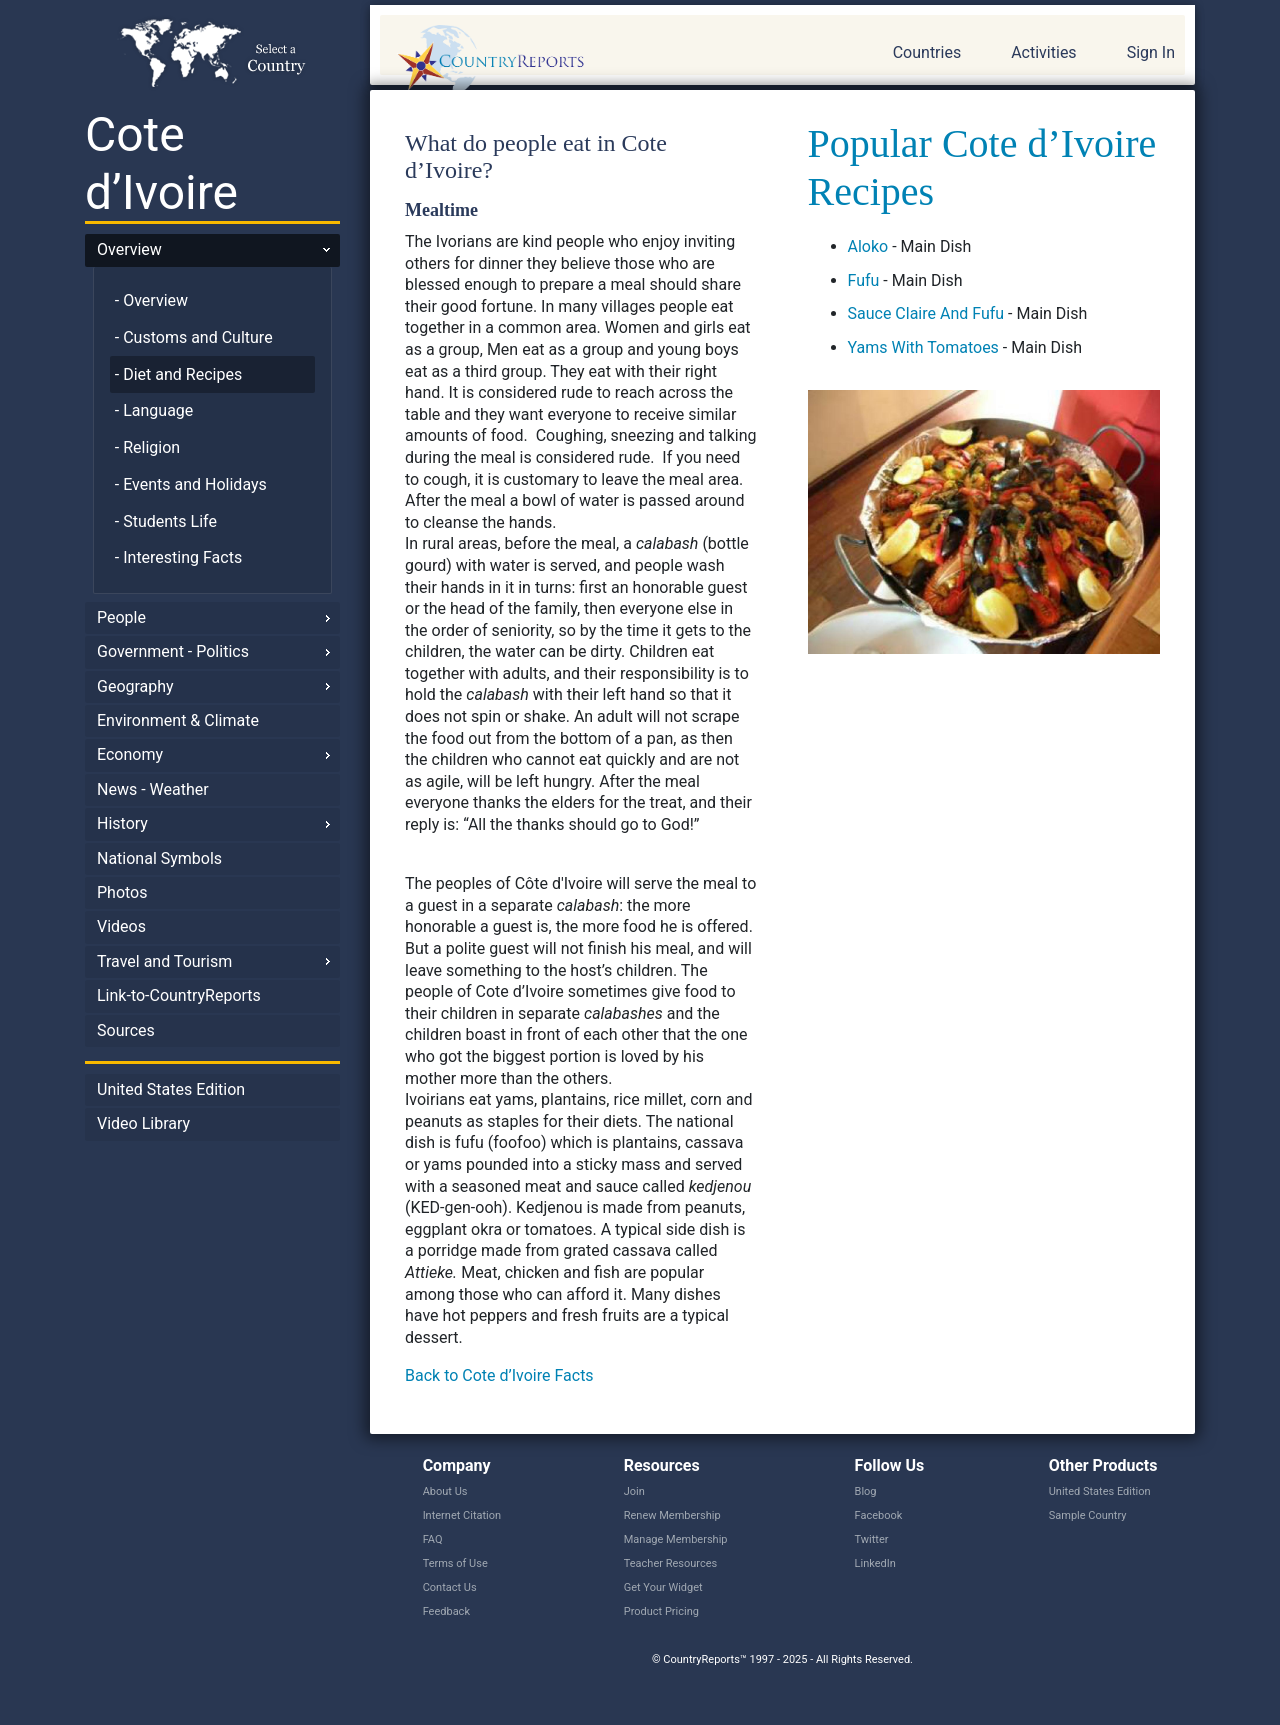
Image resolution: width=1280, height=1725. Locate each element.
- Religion (147, 447)
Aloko (868, 246)
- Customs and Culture (194, 337)
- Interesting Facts (178, 557)
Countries (927, 52)
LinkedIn (875, 1563)
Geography (135, 686)
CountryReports (599, 60)
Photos (122, 892)
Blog (866, 1491)
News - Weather (153, 789)
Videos (121, 926)
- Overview (151, 300)
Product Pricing (661, 1611)
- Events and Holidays (191, 484)
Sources (126, 1030)
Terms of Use (455, 1563)
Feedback (446, 1611)
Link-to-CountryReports (179, 995)
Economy (130, 754)
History (122, 823)
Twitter (872, 1539)
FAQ (433, 1539)
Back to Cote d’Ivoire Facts (499, 1375)
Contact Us (450, 1587)
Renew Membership (672, 1515)
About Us (445, 1491)
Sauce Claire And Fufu (926, 313)
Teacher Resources (670, 1563)
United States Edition (171, 1089)
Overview (129, 249)
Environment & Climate (178, 720)
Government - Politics (173, 651)
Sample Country (1088, 1515)
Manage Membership (676, 1539)
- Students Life (166, 521)
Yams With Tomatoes (923, 347)
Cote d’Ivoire (161, 163)
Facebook (879, 1515)
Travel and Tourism (164, 961)
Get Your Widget (663, 1587)
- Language (154, 410)
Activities (1043, 52)
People (121, 617)
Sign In (1151, 52)
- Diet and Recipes (178, 374)
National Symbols (159, 858)
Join (634, 1491)
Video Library (143, 1123)
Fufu (864, 280)
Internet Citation (462, 1515)
